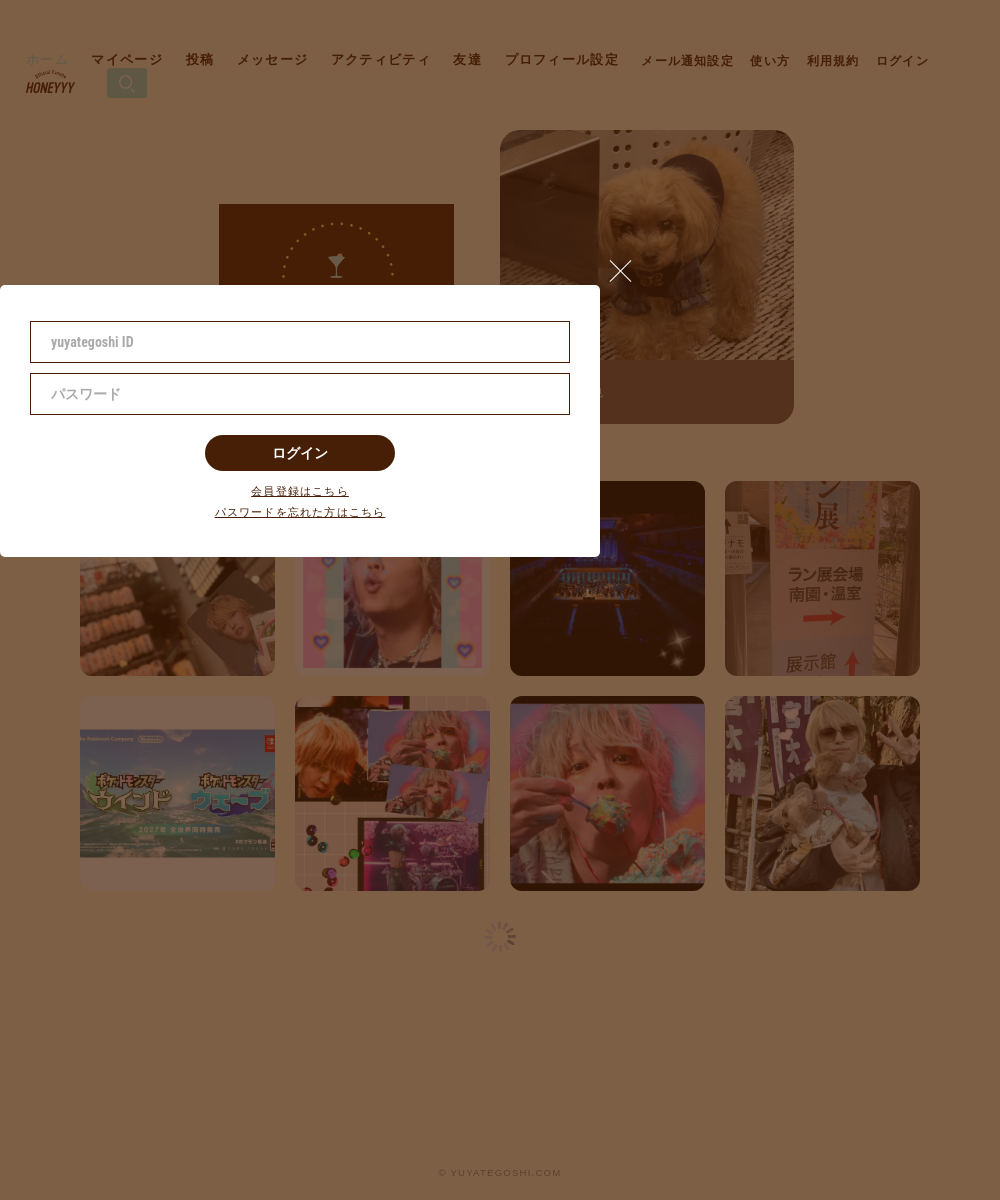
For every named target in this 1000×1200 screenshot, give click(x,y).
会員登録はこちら (300, 491)
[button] (629, 266)
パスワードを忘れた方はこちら (300, 512)
